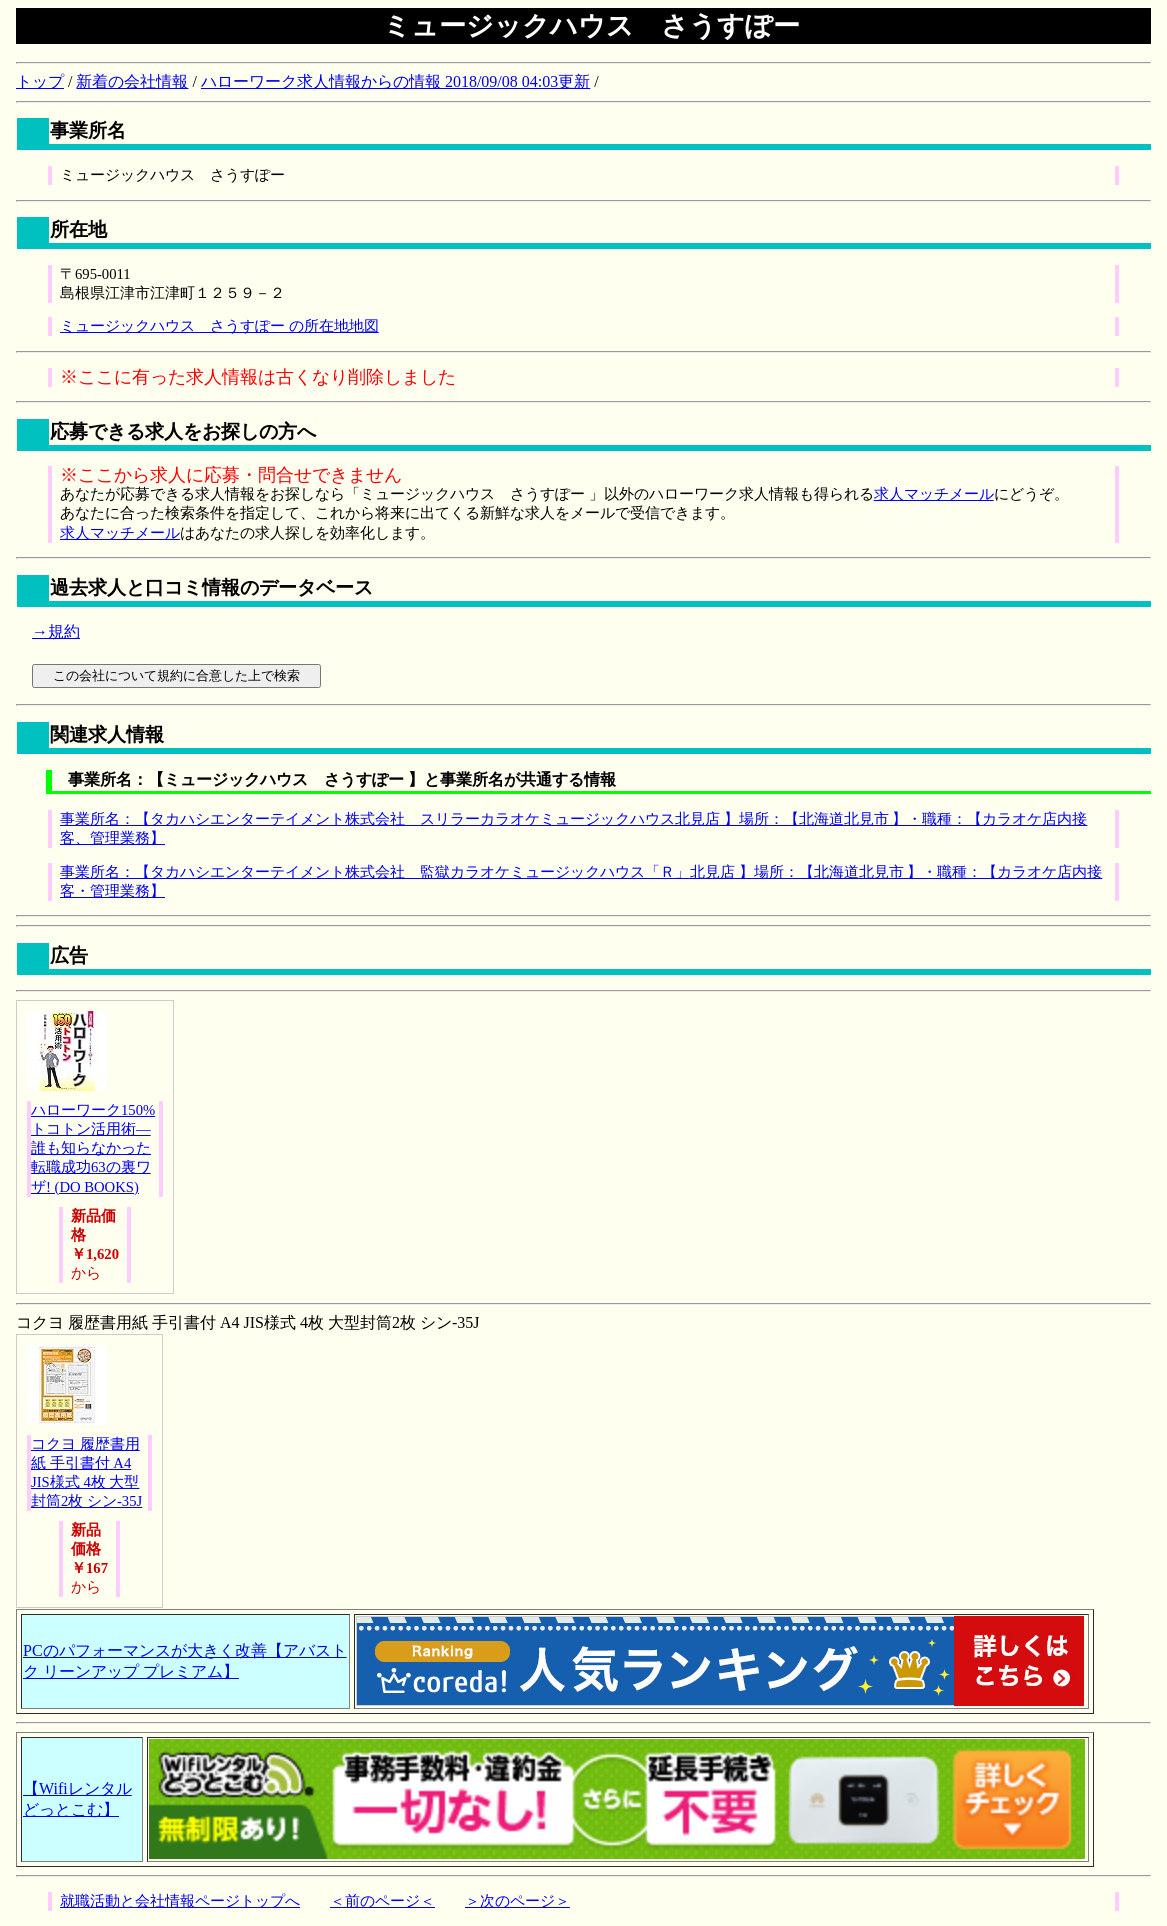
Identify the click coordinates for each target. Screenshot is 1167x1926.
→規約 (56, 631)
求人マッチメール (934, 494)
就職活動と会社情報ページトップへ (180, 1901)
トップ (40, 81)
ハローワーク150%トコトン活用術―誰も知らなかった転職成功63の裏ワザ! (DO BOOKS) (93, 1148)
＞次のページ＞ (517, 1901)
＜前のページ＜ (382, 1901)
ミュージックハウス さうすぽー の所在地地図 (219, 326)
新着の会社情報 (132, 81)
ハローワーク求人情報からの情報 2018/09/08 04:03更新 (395, 81)
